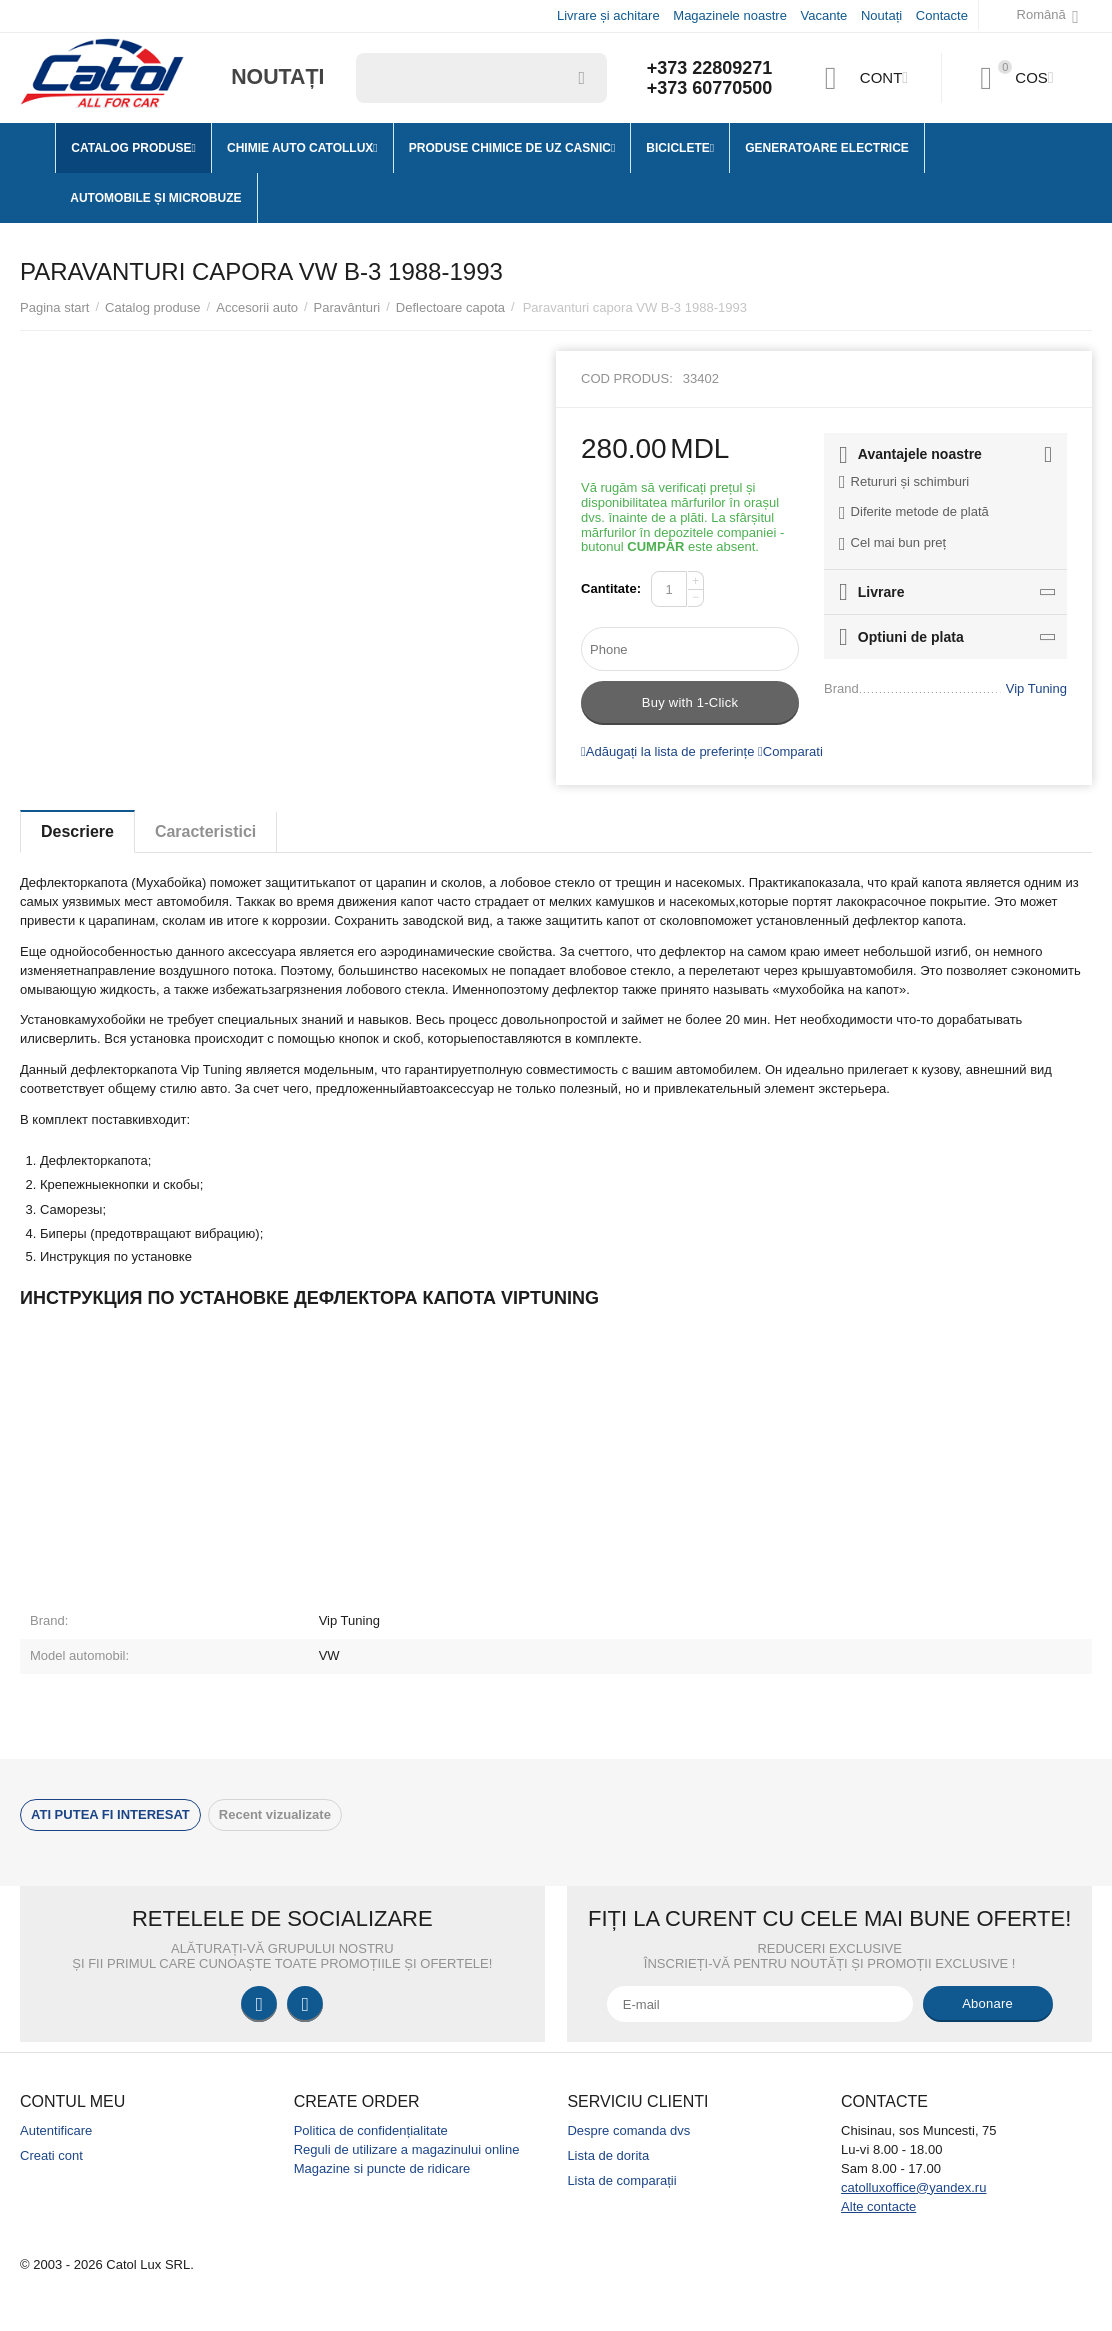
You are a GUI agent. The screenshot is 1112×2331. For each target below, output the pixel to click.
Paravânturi (347, 307)
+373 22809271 (710, 68)
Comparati (790, 751)
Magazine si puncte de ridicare (382, 2168)
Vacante (824, 15)
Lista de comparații (621, 2180)
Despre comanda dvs (628, 2130)
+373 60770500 (710, 88)
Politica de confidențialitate (371, 2130)
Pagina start (54, 307)
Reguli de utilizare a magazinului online (407, 2149)
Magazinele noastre (730, 15)
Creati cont (51, 2155)
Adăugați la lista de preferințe (667, 751)
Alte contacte (878, 2206)
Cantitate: (611, 588)
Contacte (942, 15)
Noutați (881, 15)
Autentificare (56, 2130)
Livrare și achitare (608, 15)
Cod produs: (627, 378)
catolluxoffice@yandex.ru (913, 2187)
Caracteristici (206, 831)
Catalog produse (153, 307)
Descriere (77, 831)
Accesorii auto (257, 307)
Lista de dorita (608, 2155)
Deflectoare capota (450, 307)
